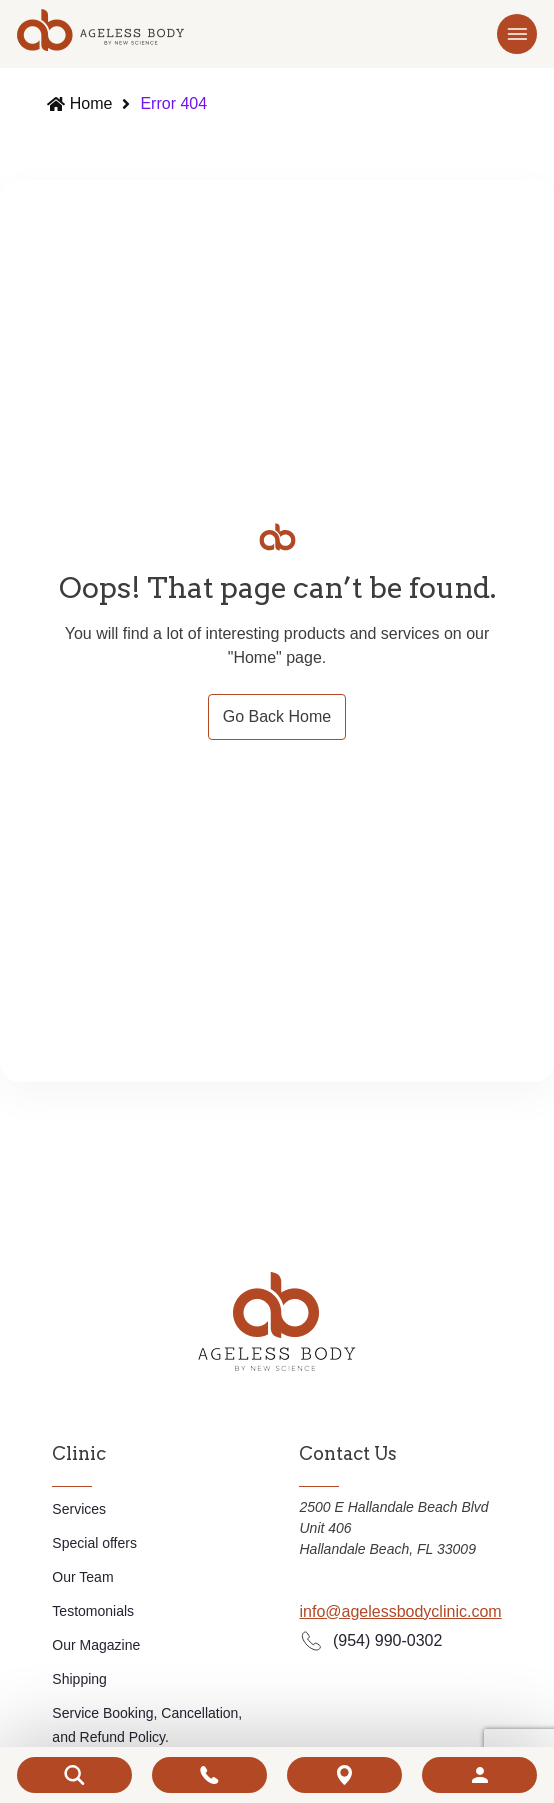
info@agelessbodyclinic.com (400, 1611)
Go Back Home (277, 716)
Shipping (79, 1679)
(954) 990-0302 (370, 1640)
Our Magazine (96, 1645)
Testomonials (93, 1611)
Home (94, 104)
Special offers (94, 1543)
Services (79, 1509)
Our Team (82, 1577)
